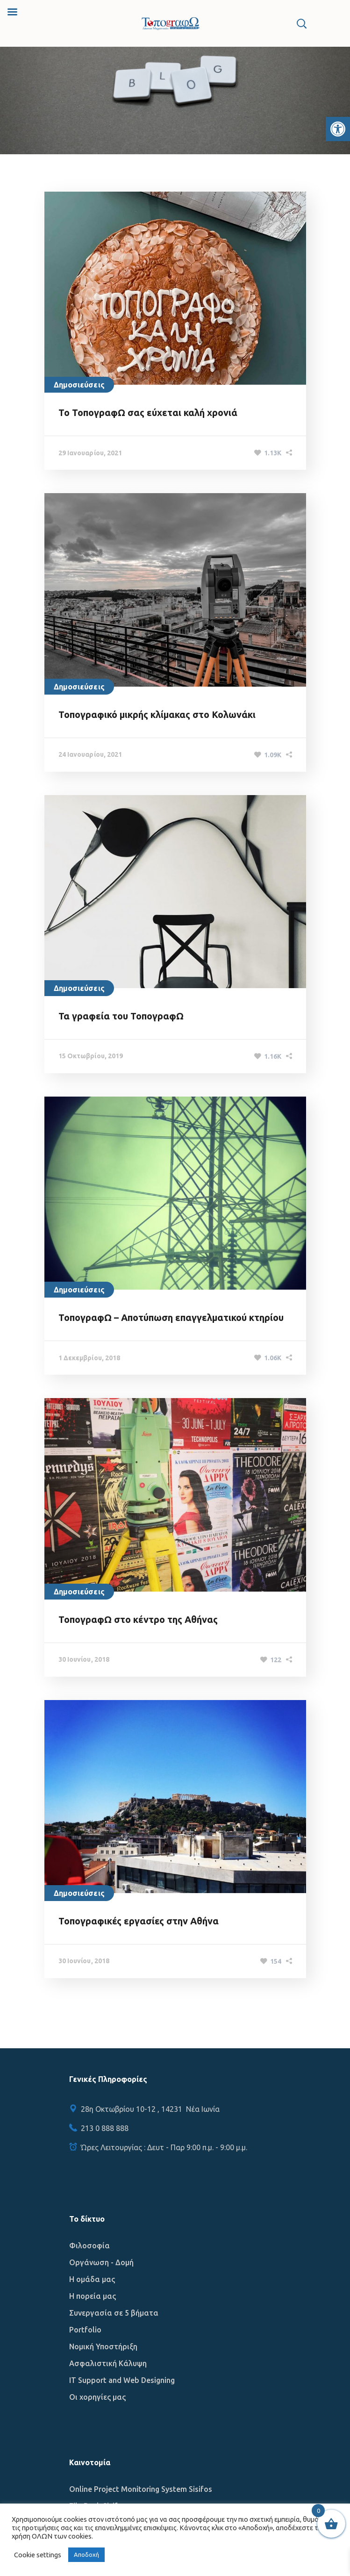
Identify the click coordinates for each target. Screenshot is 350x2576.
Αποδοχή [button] (86, 2554)
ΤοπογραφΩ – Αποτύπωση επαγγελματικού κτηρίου (171, 1317)
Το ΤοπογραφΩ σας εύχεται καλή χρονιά (147, 412)
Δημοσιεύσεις (79, 384)
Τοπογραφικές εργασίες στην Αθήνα (138, 1921)
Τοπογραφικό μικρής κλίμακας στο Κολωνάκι (157, 714)
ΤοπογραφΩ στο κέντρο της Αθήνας (138, 1619)
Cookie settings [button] (37, 2555)
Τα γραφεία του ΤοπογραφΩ (121, 1016)
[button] (338, 129)
